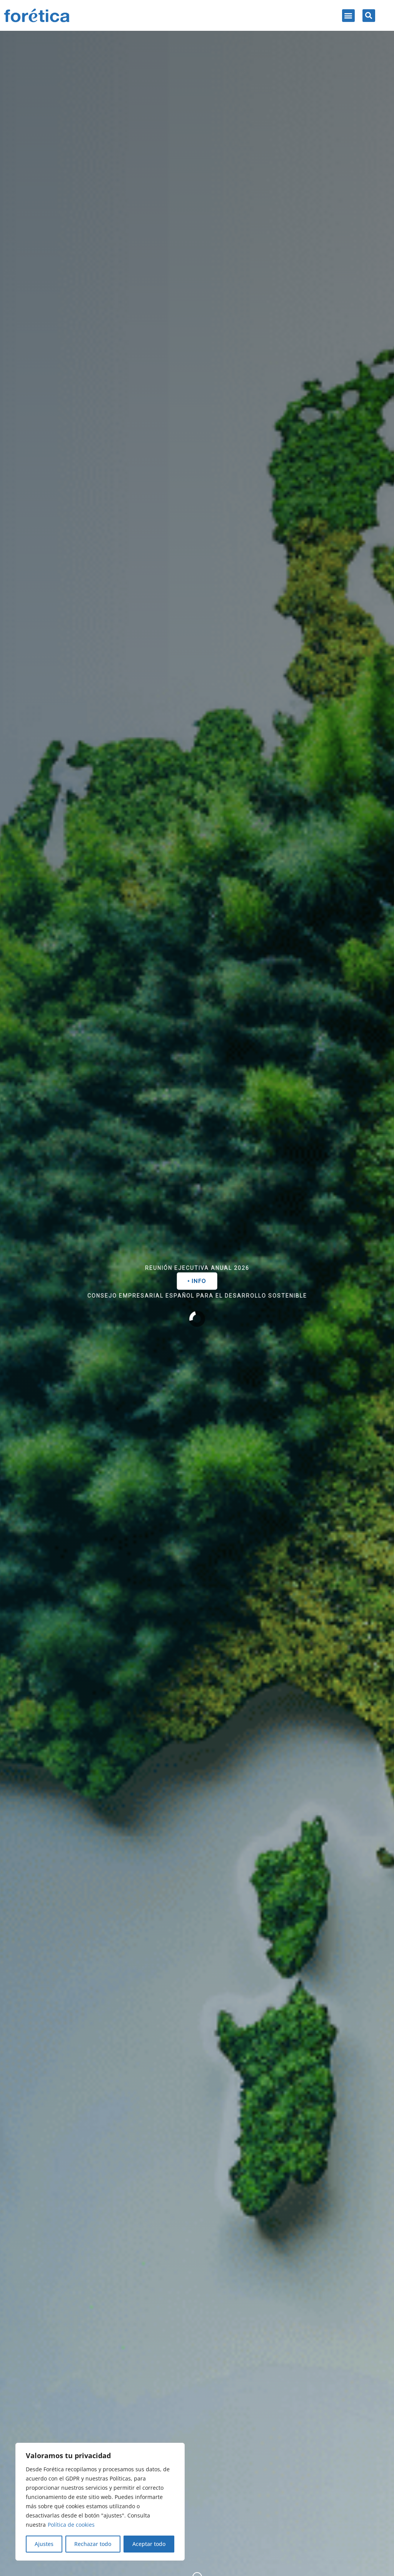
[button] (348, 15)
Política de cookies (71, 2524)
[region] (100, 2502)
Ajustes (44, 2544)
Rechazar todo (92, 2544)
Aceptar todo (148, 2544)
